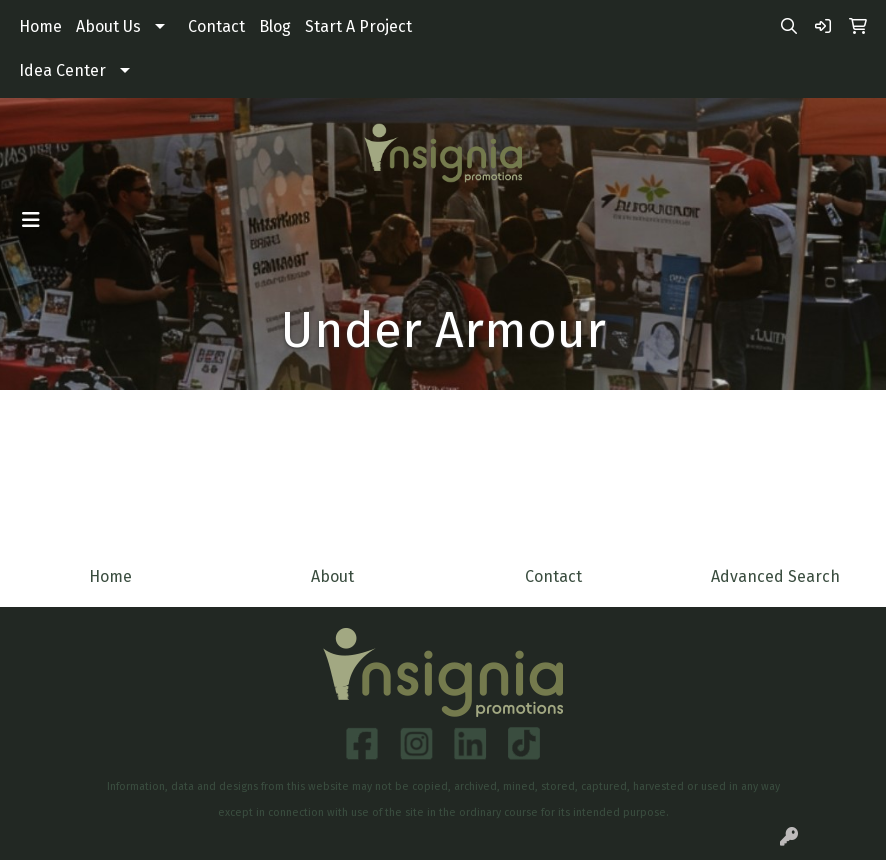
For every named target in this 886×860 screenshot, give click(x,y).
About (332, 576)
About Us (108, 26)
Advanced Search (775, 576)
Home (40, 26)
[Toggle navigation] (31, 220)
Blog (275, 26)
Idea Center (62, 70)
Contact (216, 26)
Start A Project (358, 26)
